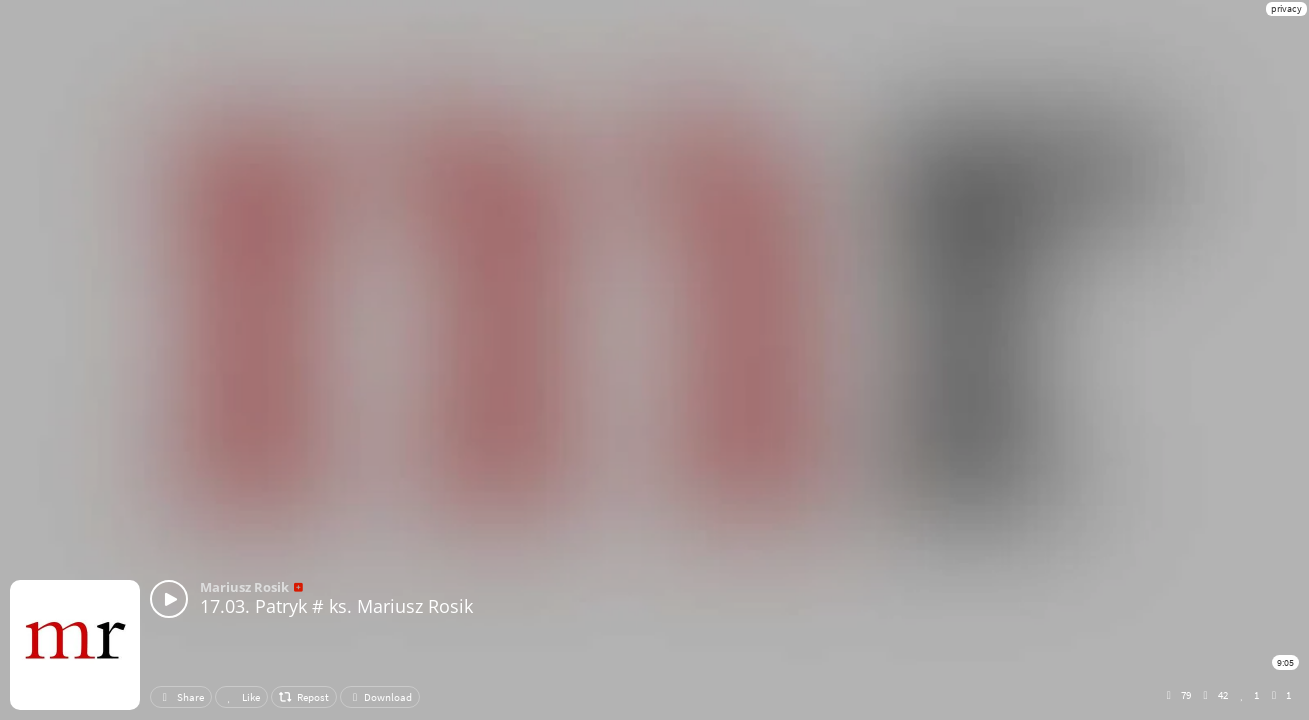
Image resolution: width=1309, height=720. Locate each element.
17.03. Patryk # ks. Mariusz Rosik (336, 606)
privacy (1286, 8)
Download (380, 697)
